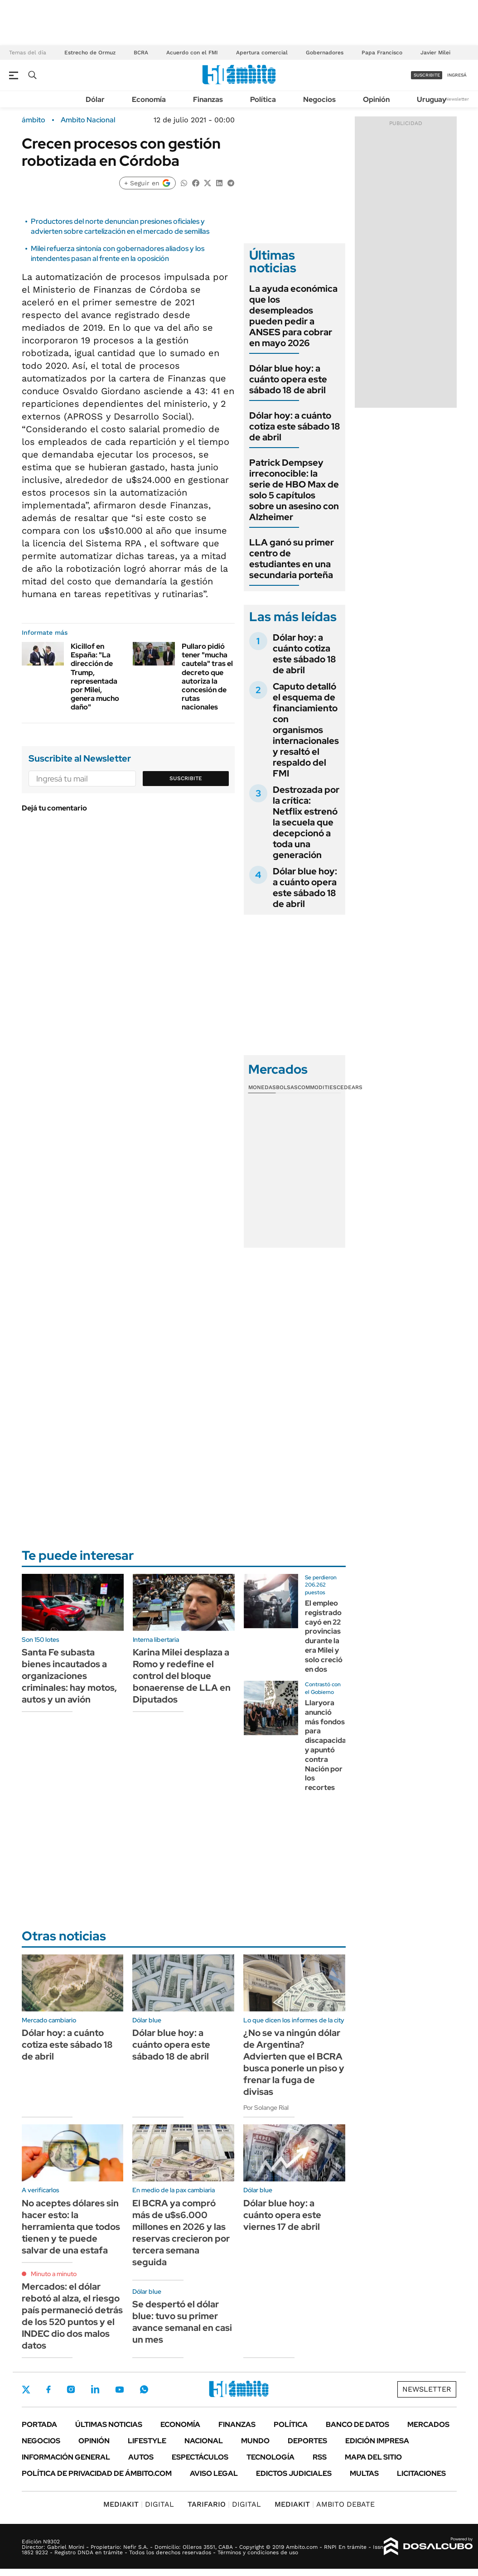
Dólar (95, 99)
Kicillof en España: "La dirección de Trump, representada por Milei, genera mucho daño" (95, 677)
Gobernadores (324, 52)
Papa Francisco (382, 52)
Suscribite (185, 778)
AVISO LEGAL (214, 2473)
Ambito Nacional (88, 120)
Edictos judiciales (294, 2473)
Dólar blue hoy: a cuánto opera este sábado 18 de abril (288, 379)
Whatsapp (144, 2389)
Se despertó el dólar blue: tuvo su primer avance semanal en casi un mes (182, 2321)
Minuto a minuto (54, 2274)
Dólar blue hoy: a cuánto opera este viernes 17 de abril (282, 2215)
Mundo (255, 2441)
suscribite (427, 74)
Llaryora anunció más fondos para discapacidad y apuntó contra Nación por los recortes (328, 1745)
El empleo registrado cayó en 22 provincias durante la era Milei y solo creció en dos (324, 1636)
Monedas (262, 1087)
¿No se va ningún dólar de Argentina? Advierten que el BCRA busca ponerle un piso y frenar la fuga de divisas (293, 2062)
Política (263, 99)
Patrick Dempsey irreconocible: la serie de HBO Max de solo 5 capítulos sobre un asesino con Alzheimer (294, 490)
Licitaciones (421, 2473)
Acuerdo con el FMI (192, 52)
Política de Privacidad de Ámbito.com (97, 2473)
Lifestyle (147, 2441)
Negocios (319, 99)
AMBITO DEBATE (325, 2504)
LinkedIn (95, 2389)
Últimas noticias (108, 2424)
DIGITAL (138, 2504)
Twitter (26, 2389)
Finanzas (208, 99)
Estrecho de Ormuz (90, 52)
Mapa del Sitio (373, 2457)
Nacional (203, 2441)
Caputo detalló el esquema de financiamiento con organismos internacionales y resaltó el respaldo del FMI (306, 729)
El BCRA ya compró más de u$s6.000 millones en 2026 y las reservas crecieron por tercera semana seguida (181, 2232)
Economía (149, 99)
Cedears (349, 1087)
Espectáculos (200, 2457)
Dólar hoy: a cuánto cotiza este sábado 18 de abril (294, 426)
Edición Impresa (377, 2441)
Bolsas (287, 1087)
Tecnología (270, 2457)
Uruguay (431, 99)
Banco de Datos (357, 2424)
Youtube (119, 2389)
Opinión (376, 99)
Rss (320, 2457)
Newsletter (457, 98)
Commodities (317, 1087)
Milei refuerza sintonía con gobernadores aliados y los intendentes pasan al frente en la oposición (117, 253)
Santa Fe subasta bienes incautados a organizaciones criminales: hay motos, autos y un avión (69, 1675)
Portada (39, 2424)
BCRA (141, 52)
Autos (141, 2457)
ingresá (457, 74)
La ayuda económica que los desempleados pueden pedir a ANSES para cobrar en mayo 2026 (293, 316)
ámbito (33, 120)
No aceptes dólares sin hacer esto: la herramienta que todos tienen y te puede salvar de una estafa (71, 2226)
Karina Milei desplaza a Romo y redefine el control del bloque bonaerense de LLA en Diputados (182, 1675)
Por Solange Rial (266, 2107)
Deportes (307, 2441)
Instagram (71, 2389)
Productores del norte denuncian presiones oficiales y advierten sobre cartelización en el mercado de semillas (120, 226)
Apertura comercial (262, 52)
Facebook (48, 2389)
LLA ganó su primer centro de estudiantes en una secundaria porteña (291, 558)
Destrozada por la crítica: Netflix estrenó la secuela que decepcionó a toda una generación (306, 822)
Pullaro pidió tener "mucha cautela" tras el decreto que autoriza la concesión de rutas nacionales (207, 677)
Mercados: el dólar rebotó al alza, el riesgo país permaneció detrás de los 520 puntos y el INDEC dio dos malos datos (72, 2316)
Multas (364, 2473)
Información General (66, 2457)
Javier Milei (435, 52)
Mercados (428, 2424)
